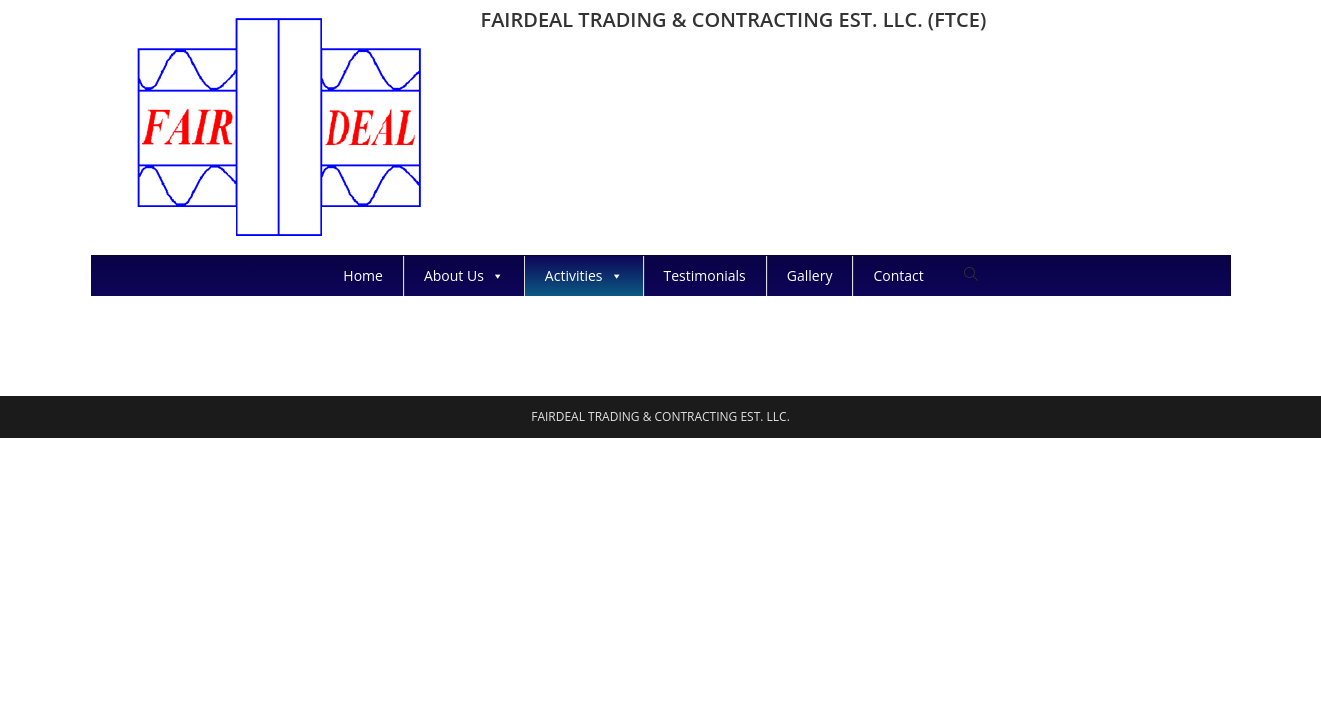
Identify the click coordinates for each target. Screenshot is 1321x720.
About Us (464, 275)
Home (363, 275)
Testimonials (705, 275)
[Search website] (971, 274)
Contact (898, 275)
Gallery (810, 275)
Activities (584, 275)
